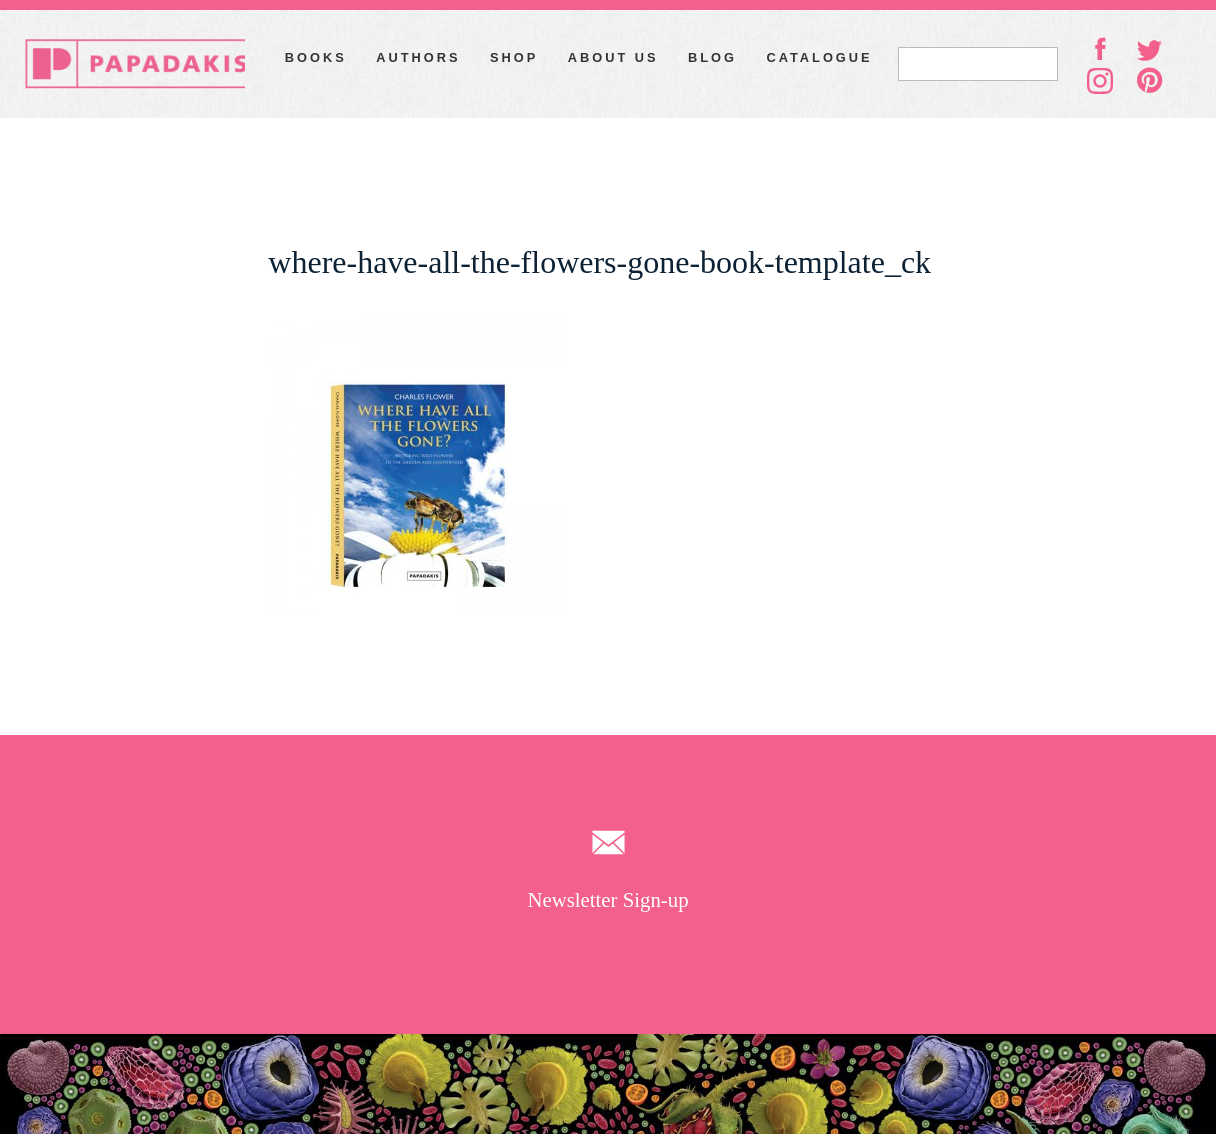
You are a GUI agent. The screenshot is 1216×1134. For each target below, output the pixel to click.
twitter (1150, 49)
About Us (613, 57)
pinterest (1150, 80)
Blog (712, 57)
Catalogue (819, 57)
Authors (418, 57)
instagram (1100, 81)
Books (316, 57)
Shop (514, 57)
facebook (1100, 48)
